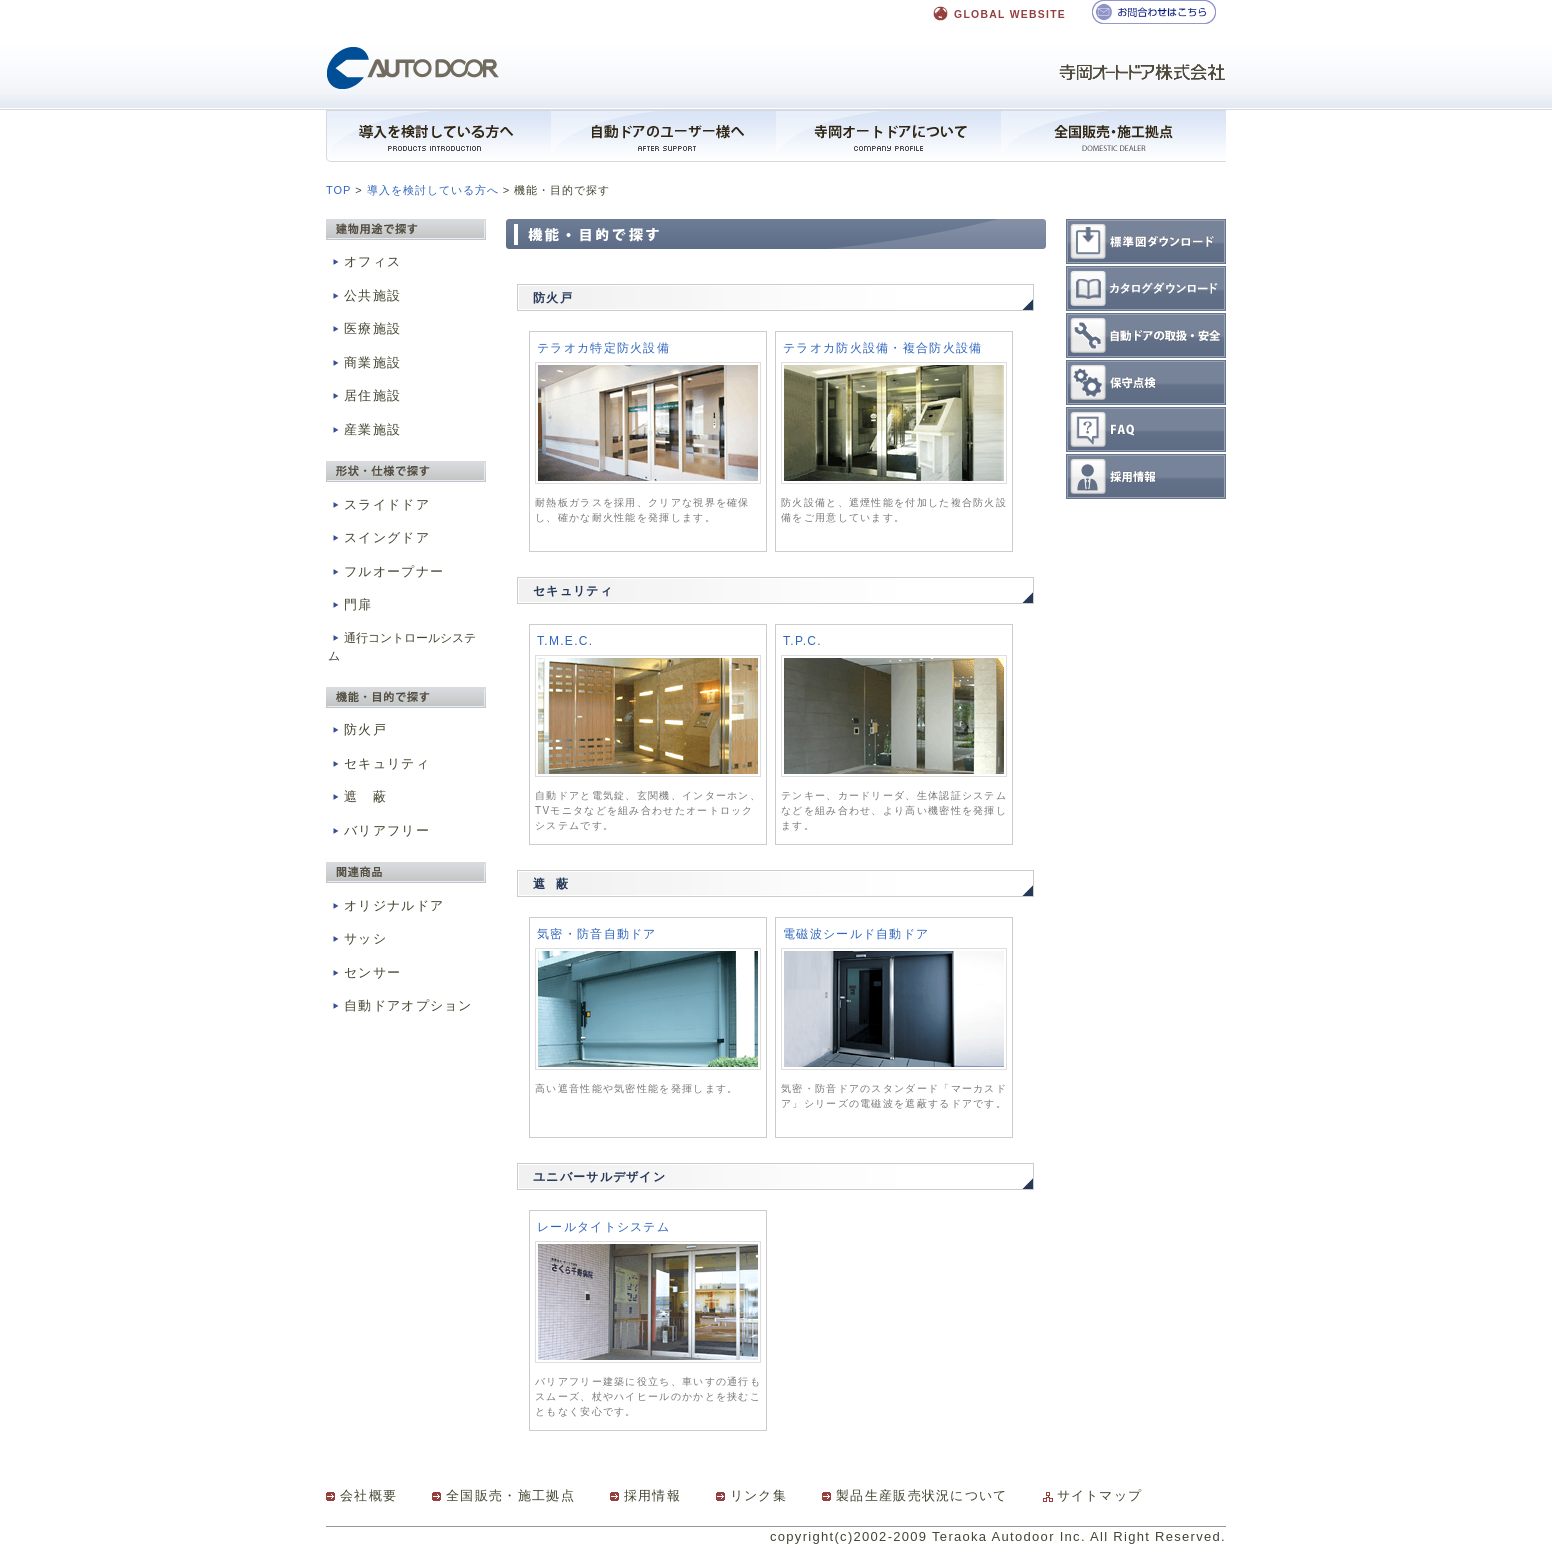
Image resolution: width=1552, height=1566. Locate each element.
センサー (364, 972)
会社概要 (368, 1495)
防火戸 (357, 729)
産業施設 (364, 429)
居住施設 (364, 395)
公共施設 (364, 295)
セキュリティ (379, 763)
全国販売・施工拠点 (510, 1495)
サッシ (357, 938)
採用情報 (652, 1495)
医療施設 (364, 328)
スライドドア (379, 504)
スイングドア (379, 537)
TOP (338, 190)
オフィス (364, 261)
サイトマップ (1100, 1495)
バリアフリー (379, 830)
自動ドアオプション (400, 1005)
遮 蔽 (357, 796)
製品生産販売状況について (922, 1495)
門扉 (350, 604)
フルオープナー (386, 571)
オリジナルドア (386, 905)
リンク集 (758, 1495)
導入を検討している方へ (433, 190)
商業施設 (364, 362)
